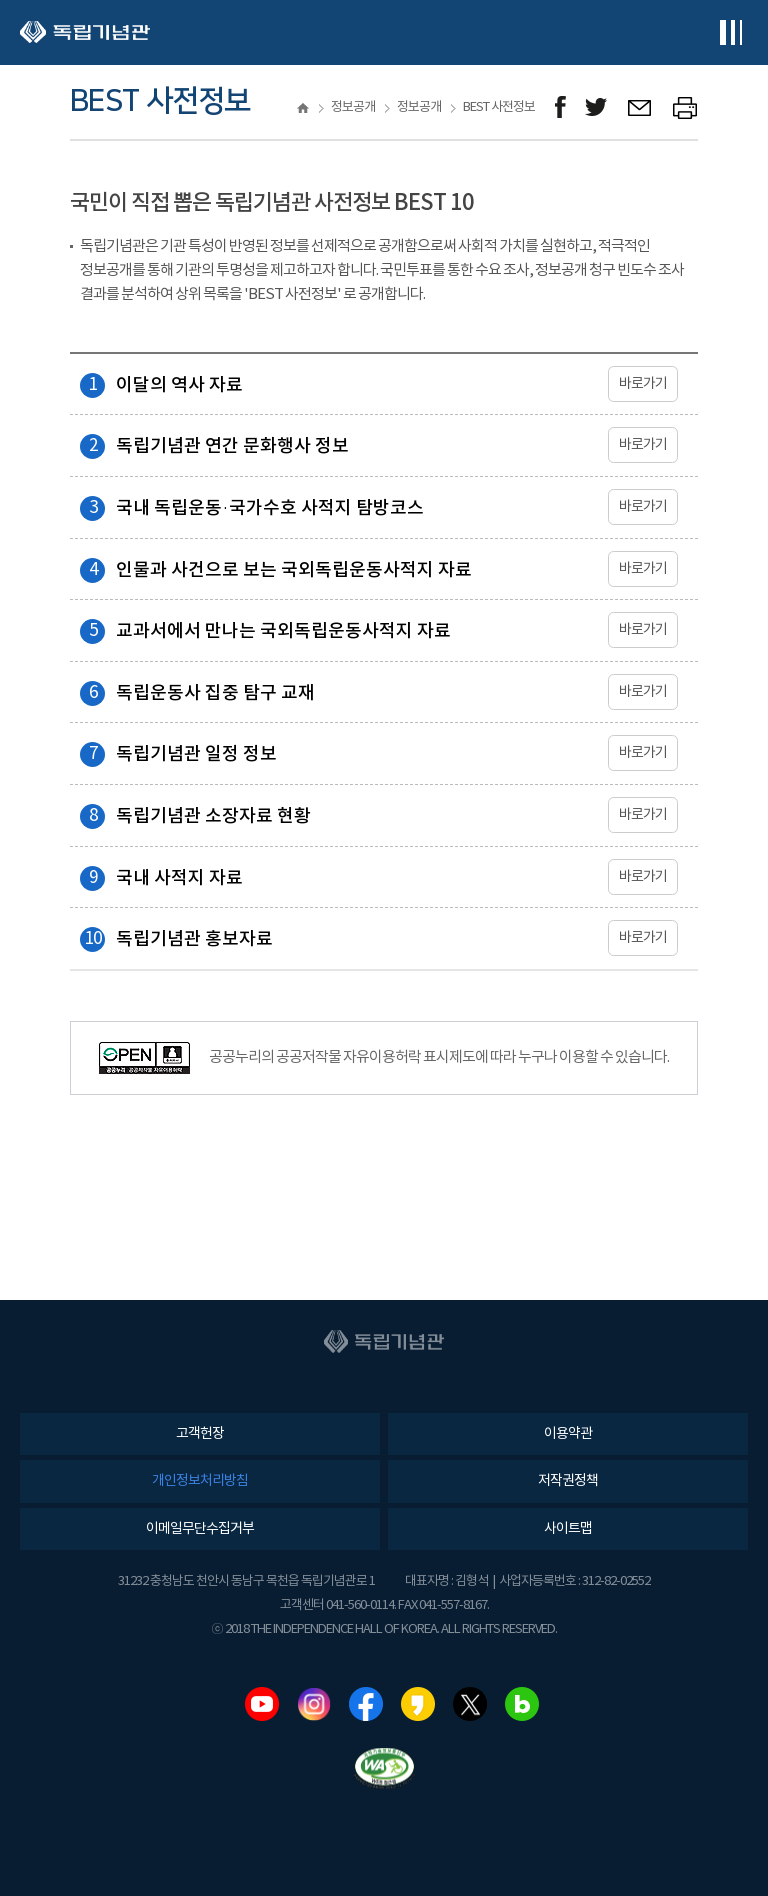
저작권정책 (568, 1481)
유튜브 (262, 1704)
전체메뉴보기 (730, 32)
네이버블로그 (522, 1704)
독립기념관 (85, 32)
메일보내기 (640, 107)
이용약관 (568, 1434)
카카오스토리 (418, 1704)
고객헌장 (200, 1434)
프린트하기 (685, 107)
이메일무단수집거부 (200, 1529)
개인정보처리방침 (200, 1481)
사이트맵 (568, 1529)
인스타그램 (314, 1704)
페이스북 (366, 1704)
